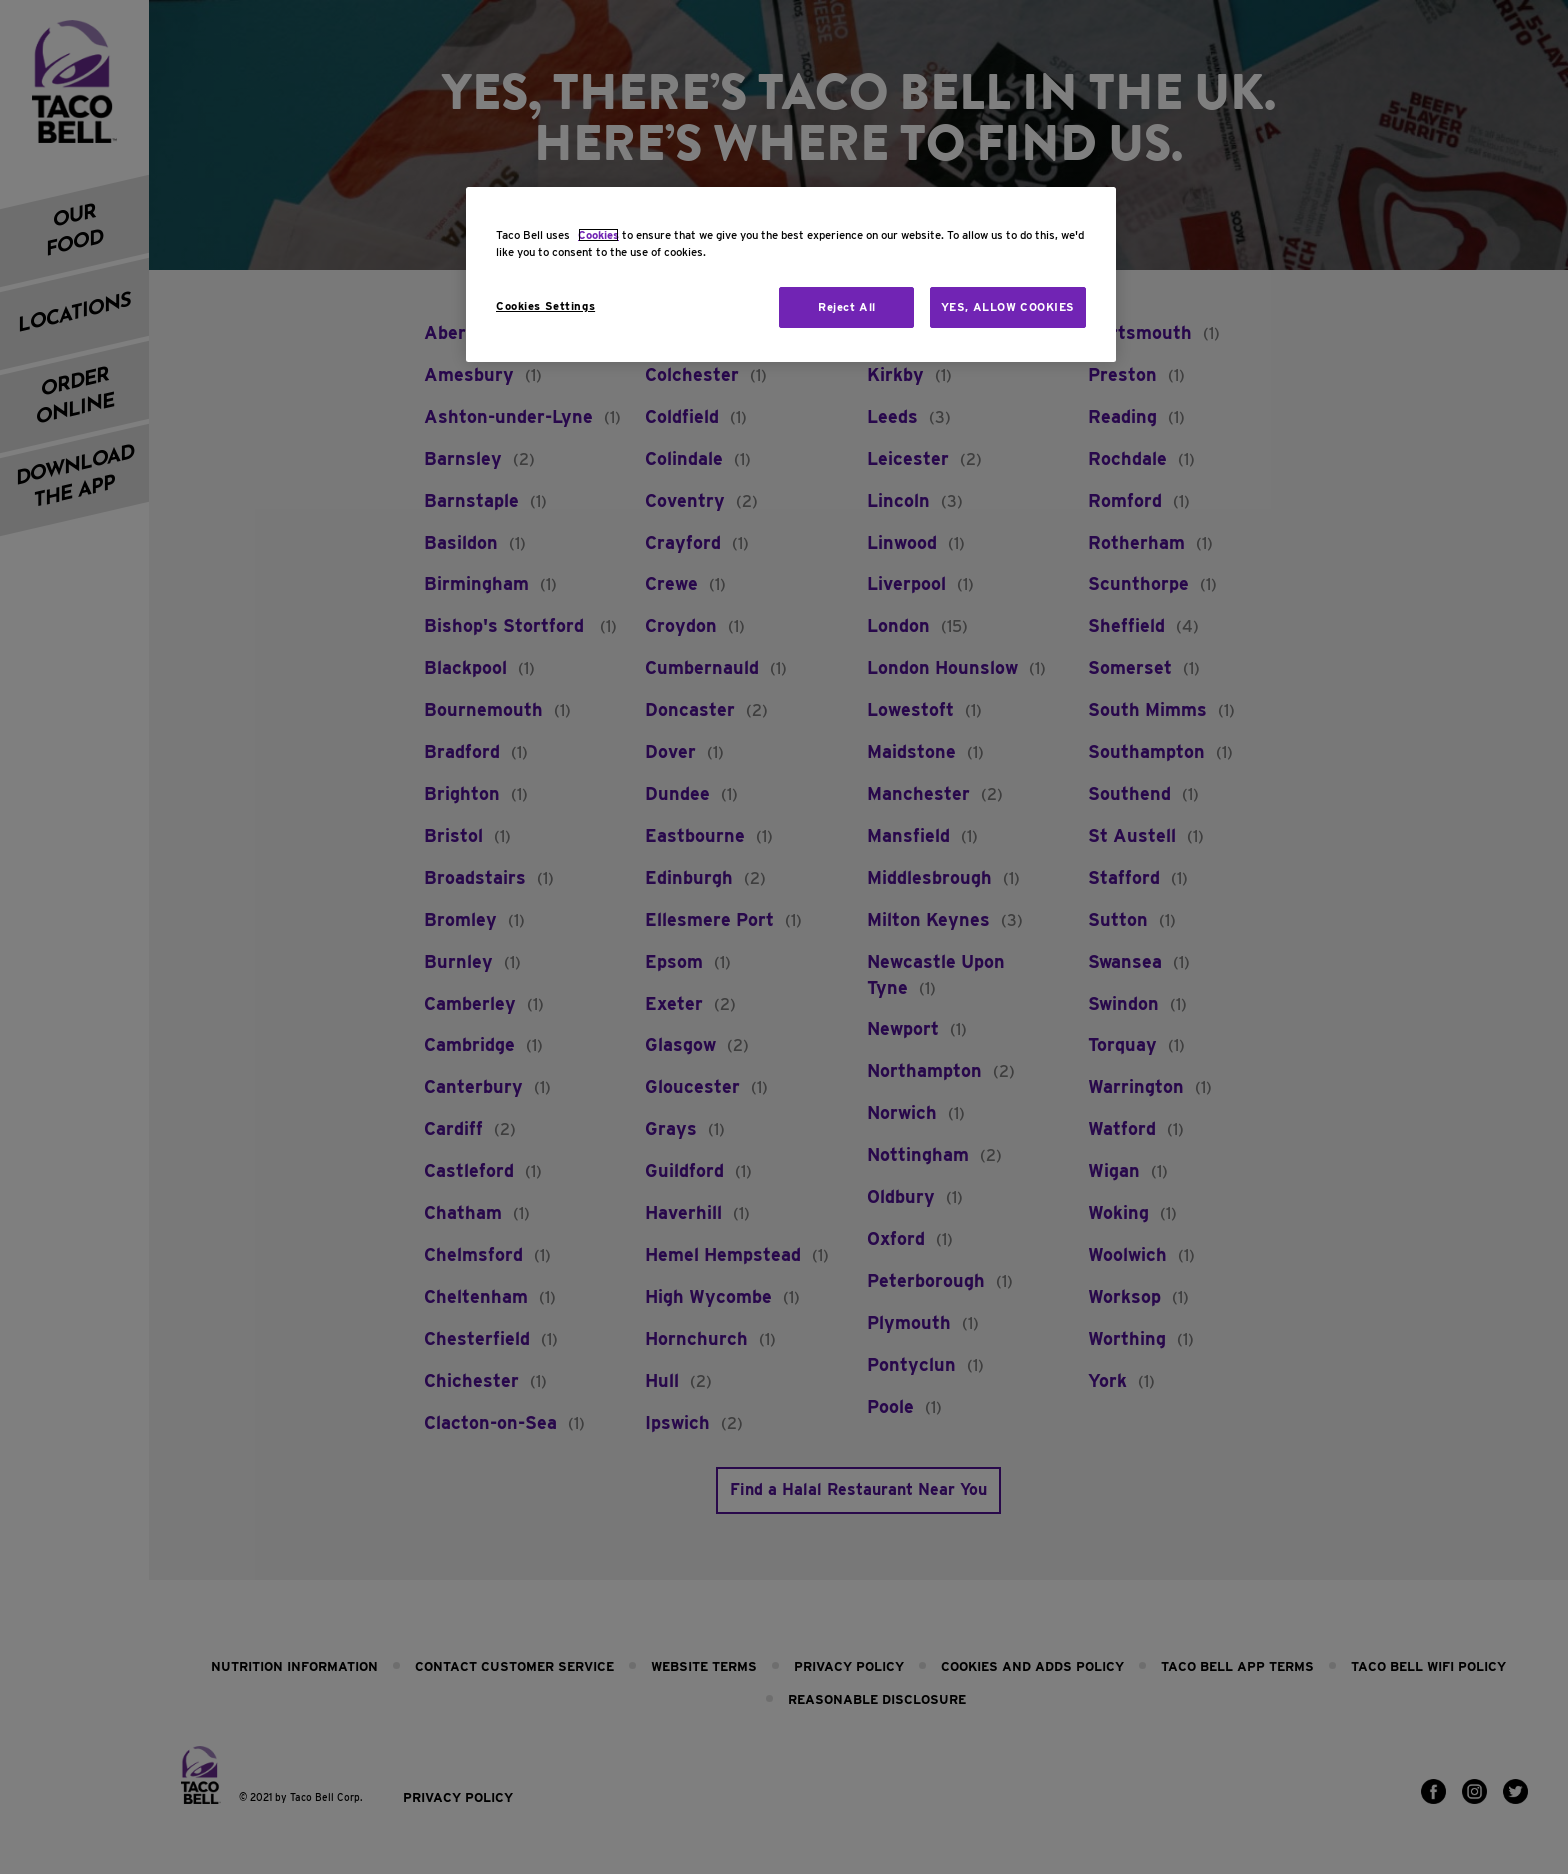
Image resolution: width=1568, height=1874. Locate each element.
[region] (791, 274)
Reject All (847, 307)
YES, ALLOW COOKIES (1008, 307)
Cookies (598, 235)
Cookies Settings (545, 306)
